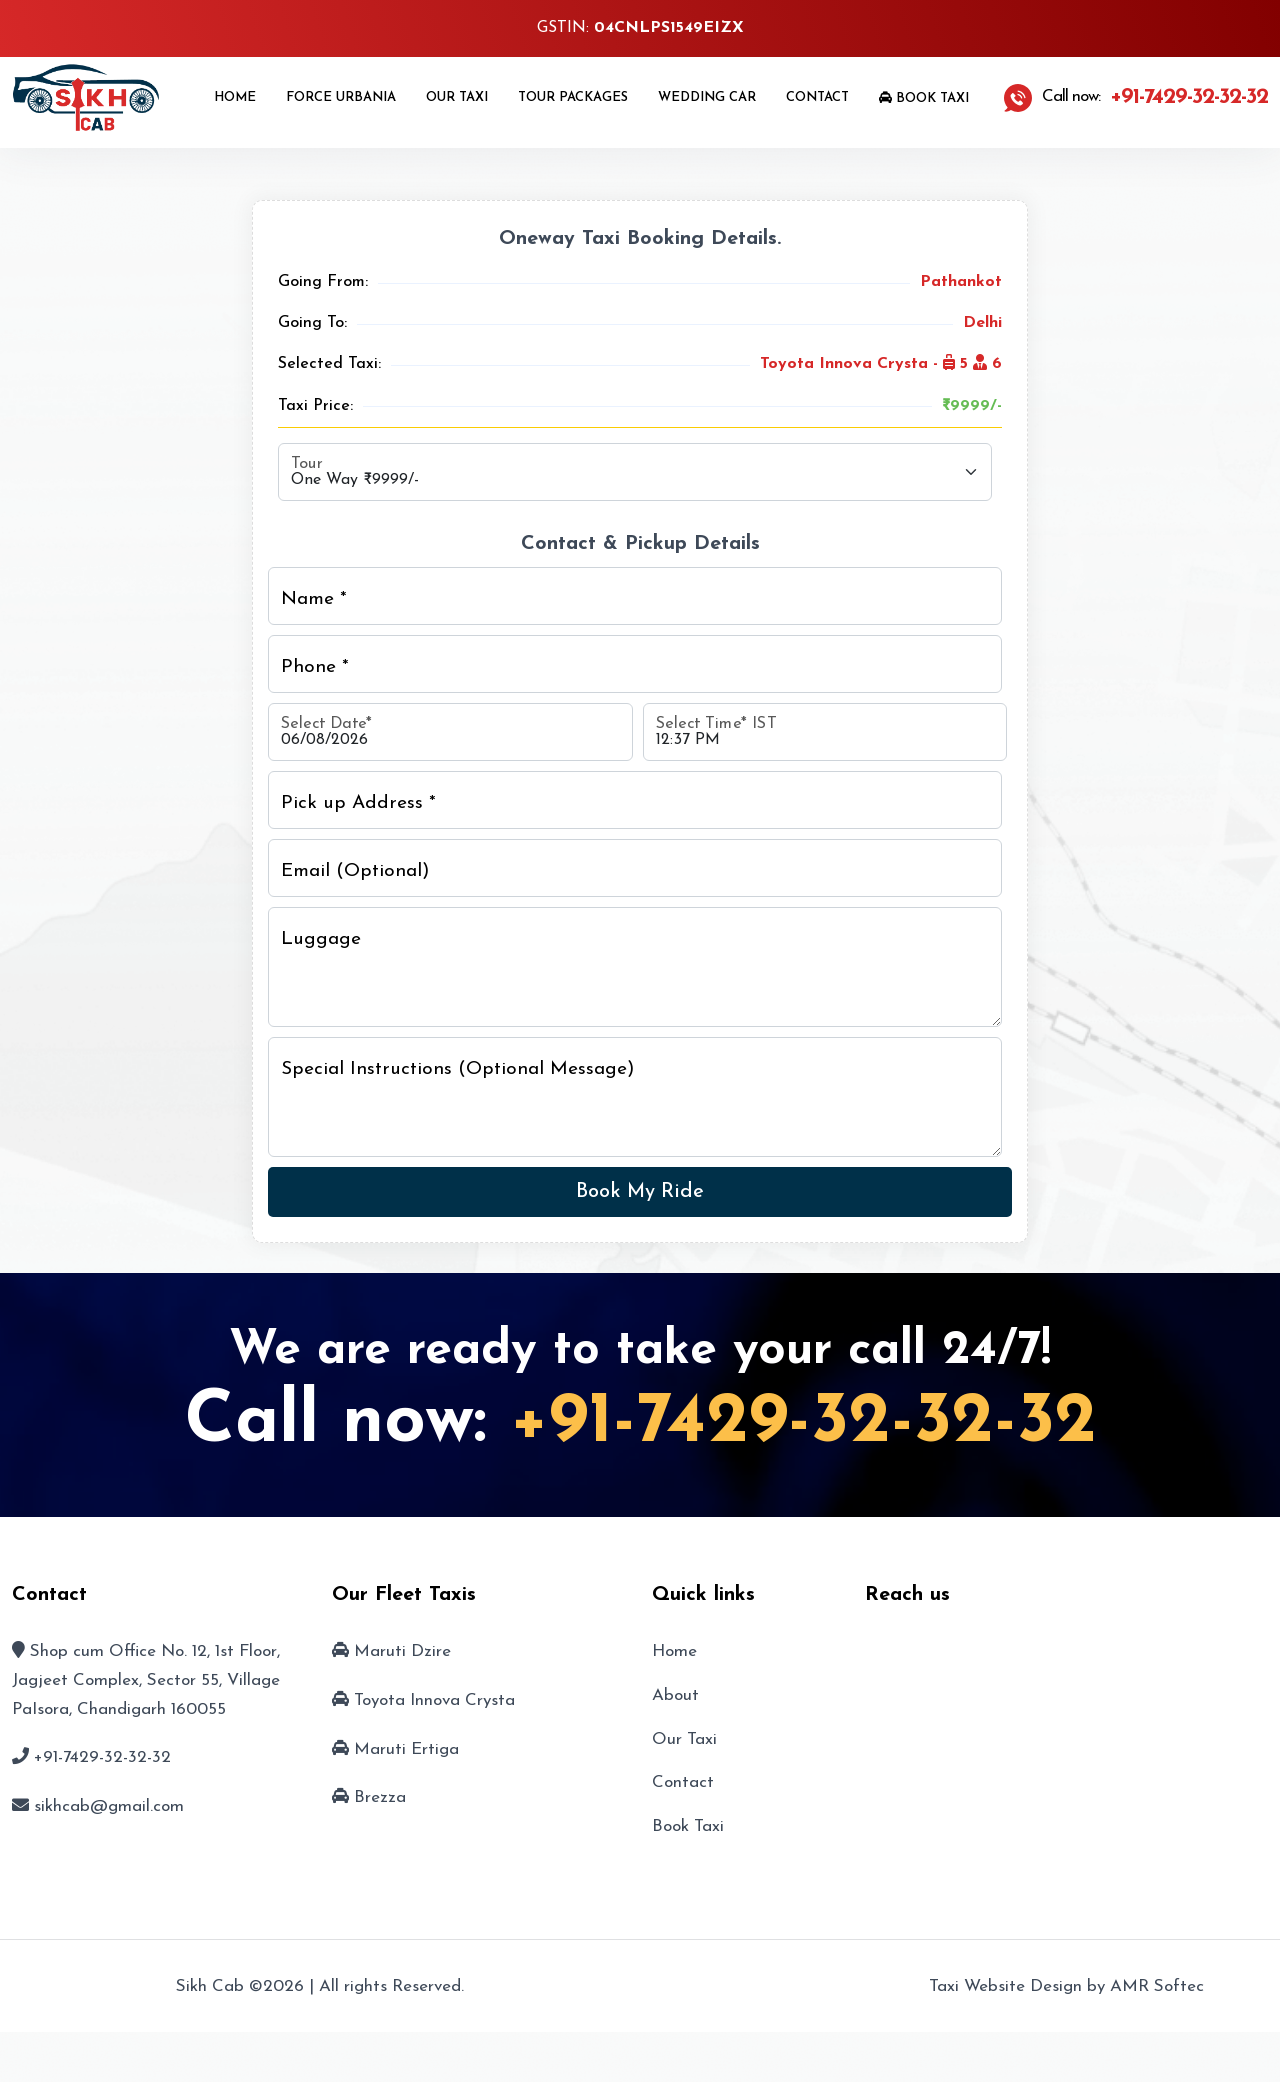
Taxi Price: (315, 406)
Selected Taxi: (329, 364)
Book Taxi (924, 98)
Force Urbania (341, 97)
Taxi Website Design (1005, 1986)
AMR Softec (1157, 1986)
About (675, 1695)
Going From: (323, 282)
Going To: (312, 323)
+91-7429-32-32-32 (803, 1423)
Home (235, 97)
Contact (817, 97)
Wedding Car (707, 97)
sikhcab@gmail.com (109, 1806)
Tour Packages (573, 97)
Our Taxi (457, 97)
